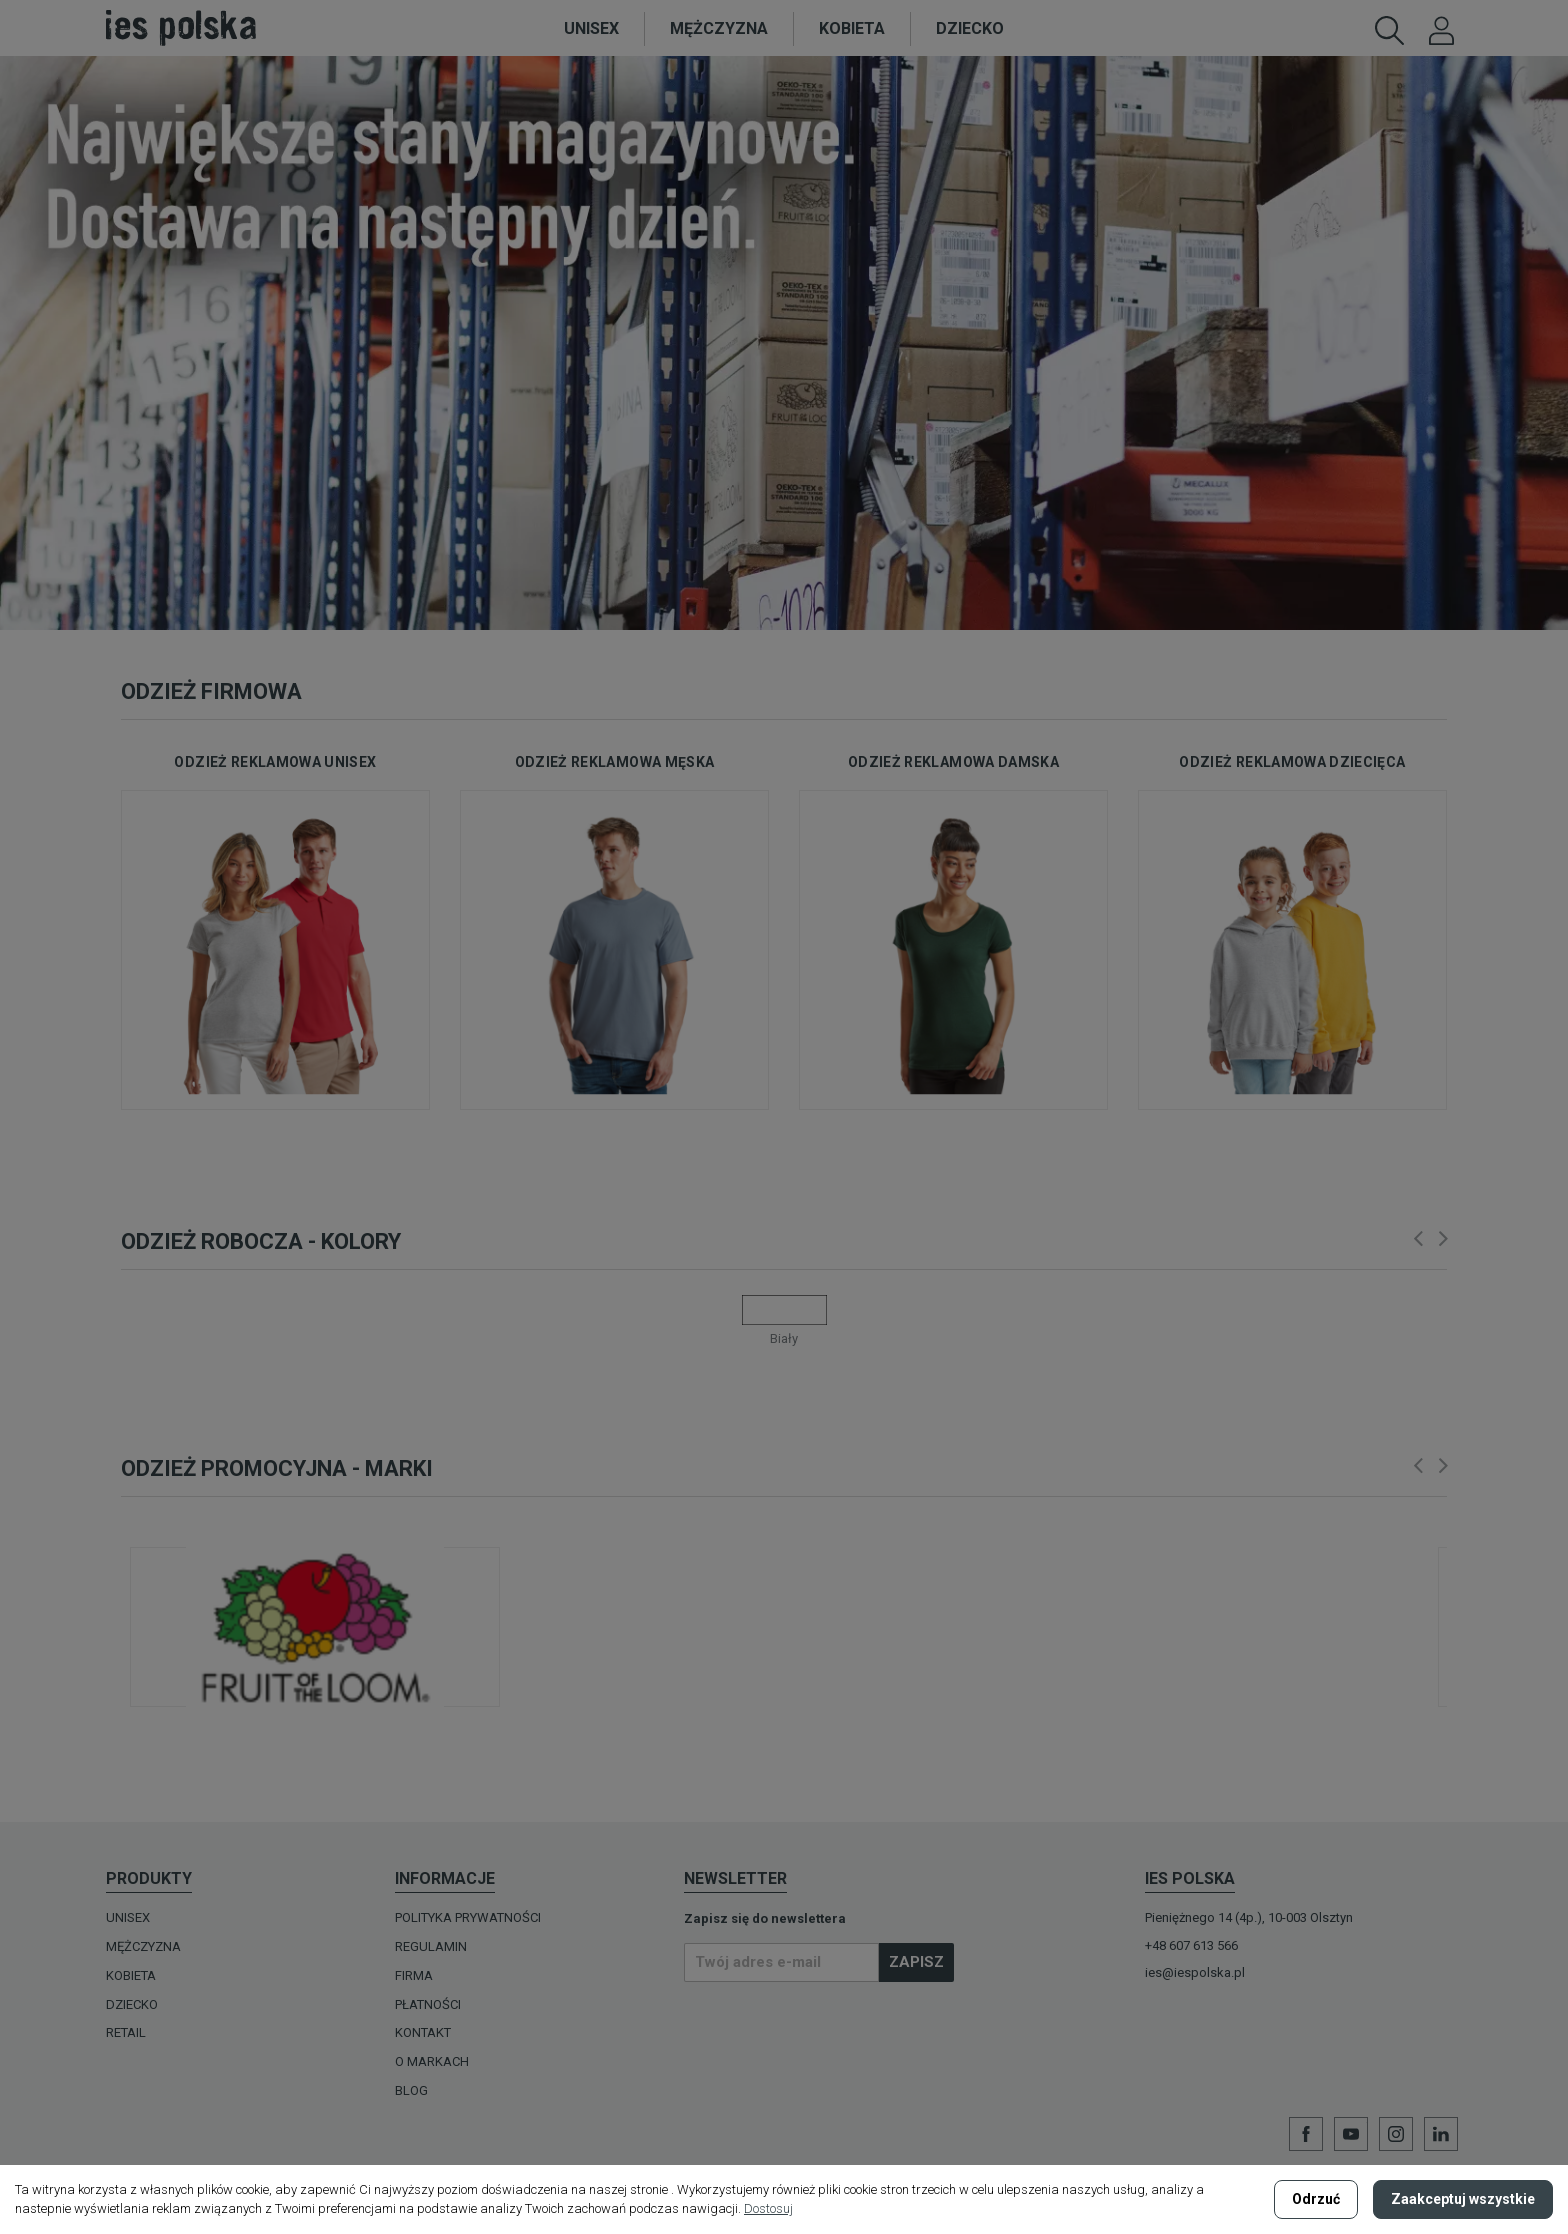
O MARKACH (432, 2061)
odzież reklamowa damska (953, 762)
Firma (414, 1975)
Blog (411, 2090)
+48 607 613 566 (1191, 1945)
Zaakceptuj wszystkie (1463, 2199)
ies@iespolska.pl (1195, 1972)
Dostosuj (768, 2208)
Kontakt (423, 2032)
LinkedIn (1441, 2134)
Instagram (1396, 2134)
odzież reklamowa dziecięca (1292, 762)
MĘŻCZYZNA (143, 1946)
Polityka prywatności (468, 1917)
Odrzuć (1316, 2199)
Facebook (1306, 2134)
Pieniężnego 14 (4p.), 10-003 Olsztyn (1249, 1917)
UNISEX (128, 1917)
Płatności (428, 2004)
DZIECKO (132, 2004)
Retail (126, 2032)
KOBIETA (131, 1975)
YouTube (1351, 2134)
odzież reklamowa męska (615, 762)
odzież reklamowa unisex (275, 762)
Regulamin (431, 1946)
